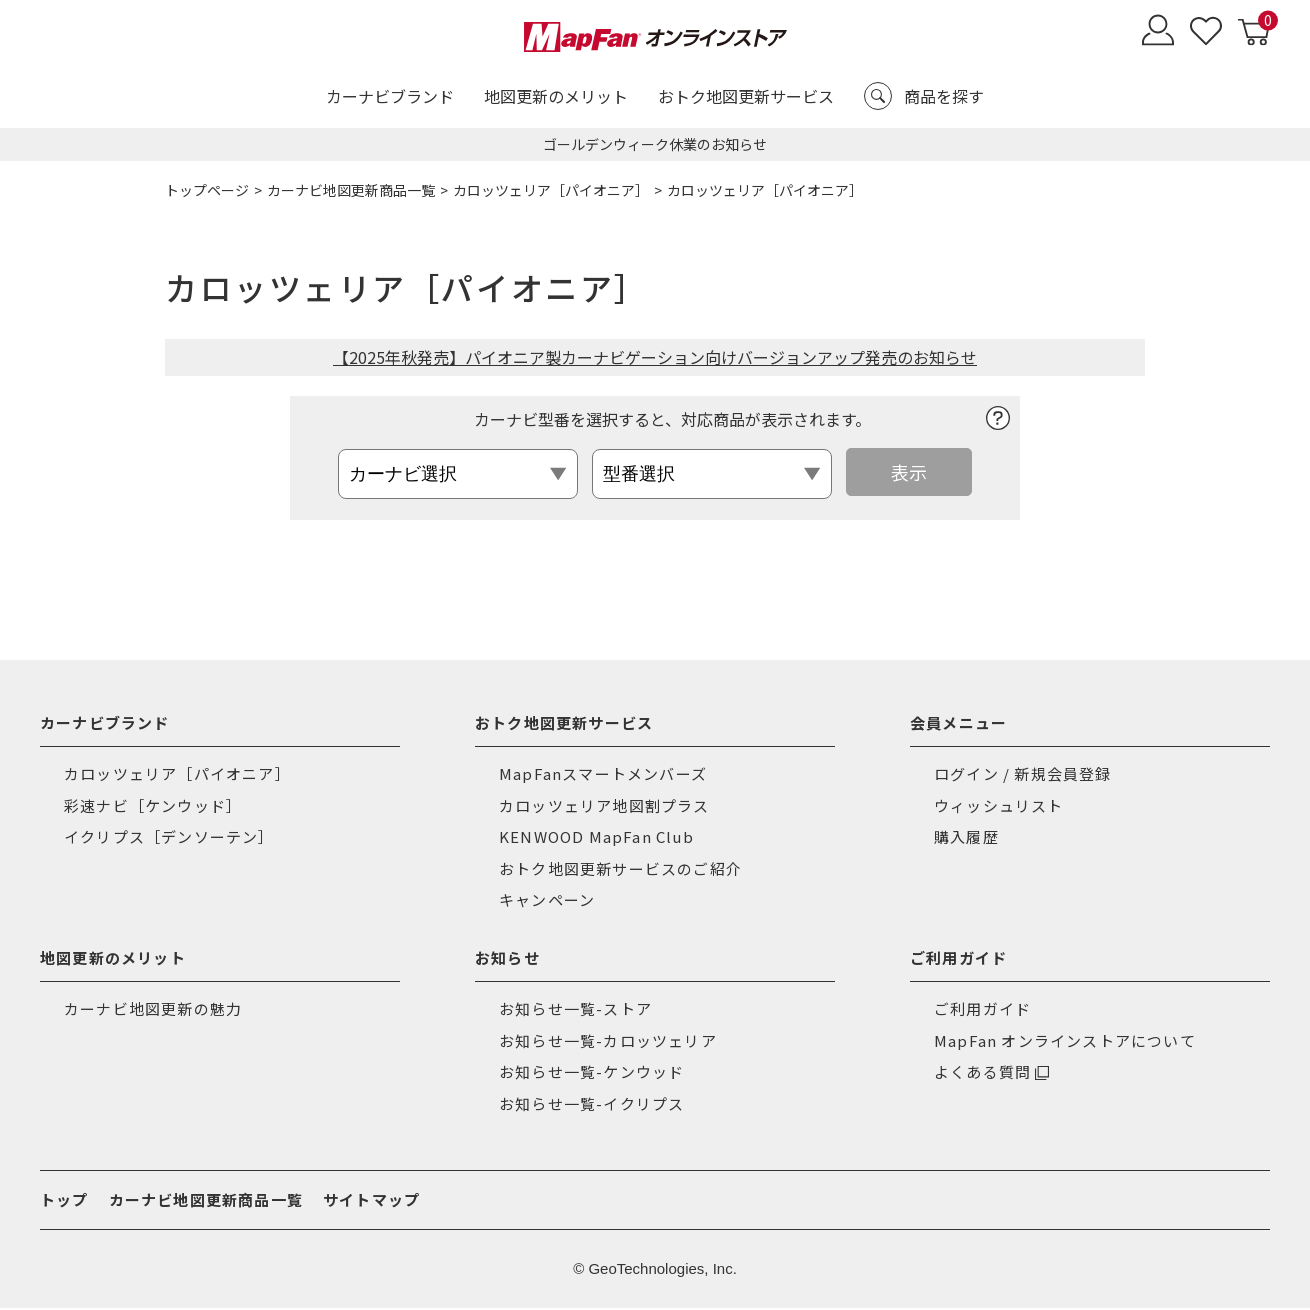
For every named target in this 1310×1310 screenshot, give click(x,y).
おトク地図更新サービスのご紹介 (620, 869)
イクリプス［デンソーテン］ (169, 838)
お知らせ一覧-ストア (575, 1010)
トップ (64, 1201)
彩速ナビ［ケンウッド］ (153, 806)
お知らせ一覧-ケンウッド (591, 1073)
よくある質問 (982, 1073)
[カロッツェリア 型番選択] (720, 474)
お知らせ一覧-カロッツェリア (608, 1041)
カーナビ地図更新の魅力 (153, 1010)
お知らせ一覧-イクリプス (591, 1104)
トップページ (207, 190)
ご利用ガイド (982, 1010)
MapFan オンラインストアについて (1065, 1041)
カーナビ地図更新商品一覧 (351, 190)
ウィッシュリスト (999, 806)
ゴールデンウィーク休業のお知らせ (655, 144)
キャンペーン (547, 901)
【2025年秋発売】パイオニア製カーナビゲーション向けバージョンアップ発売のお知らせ (655, 357)
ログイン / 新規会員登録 (1023, 775)
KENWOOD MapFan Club (596, 838)
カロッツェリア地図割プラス (604, 806)
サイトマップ (371, 1201)
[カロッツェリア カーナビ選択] (466, 474)
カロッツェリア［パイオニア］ (551, 190)
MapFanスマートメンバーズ (603, 775)
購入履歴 (966, 838)
